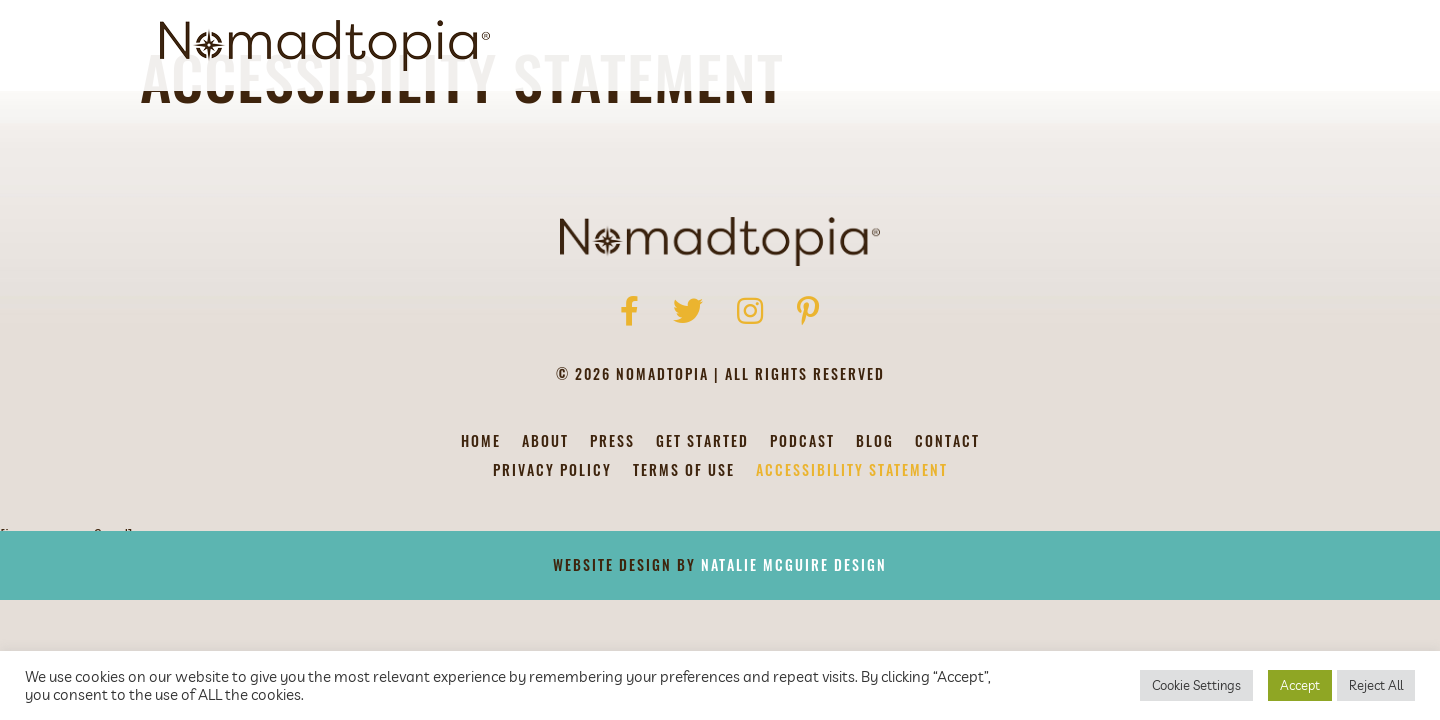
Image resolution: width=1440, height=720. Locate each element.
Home (481, 533)
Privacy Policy (552, 562)
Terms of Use (684, 562)
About (825, 45)
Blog (1116, 45)
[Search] (1262, 46)
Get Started (925, 45)
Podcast (1034, 45)
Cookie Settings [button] (1196, 685)
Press (612, 533)
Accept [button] (1300, 685)
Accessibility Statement (852, 562)
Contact (1197, 45)
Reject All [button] (1376, 685)
